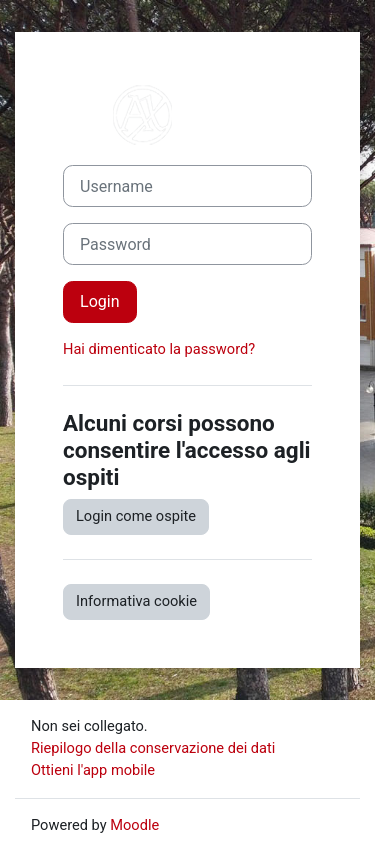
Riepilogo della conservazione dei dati (153, 748)
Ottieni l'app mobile (93, 770)
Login (100, 301)
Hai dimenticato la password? (159, 349)
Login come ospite (136, 516)
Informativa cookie (136, 601)
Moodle (134, 825)
